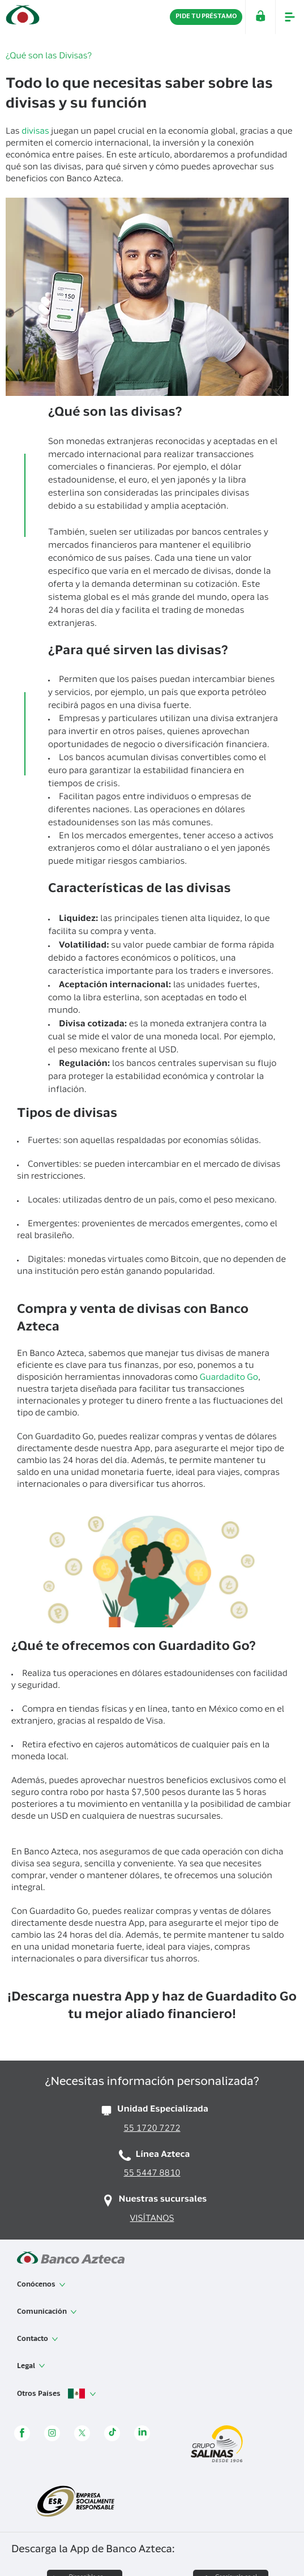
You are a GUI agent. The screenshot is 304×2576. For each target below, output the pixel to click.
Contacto (37, 2339)
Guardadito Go (229, 1378)
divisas (35, 132)
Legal (31, 2365)
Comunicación (47, 2312)
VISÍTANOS (152, 2219)
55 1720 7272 (151, 2129)
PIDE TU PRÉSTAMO (206, 17)
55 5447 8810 (151, 2174)
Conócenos (41, 2284)
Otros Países (56, 2394)
